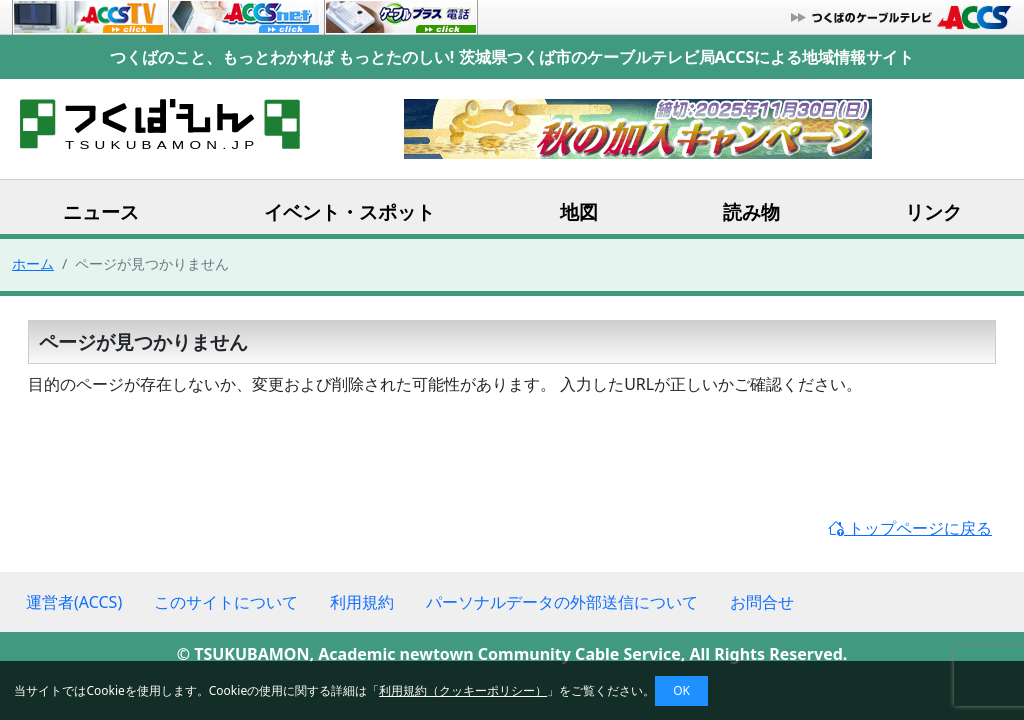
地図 (579, 211)
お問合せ (762, 602)
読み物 (751, 211)
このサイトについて (226, 602)
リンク (933, 211)
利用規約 (362, 602)
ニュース (101, 211)
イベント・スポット (349, 211)
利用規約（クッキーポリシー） (463, 690)
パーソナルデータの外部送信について (562, 602)
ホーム (33, 263)
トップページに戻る (910, 528)
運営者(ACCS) (74, 602)
